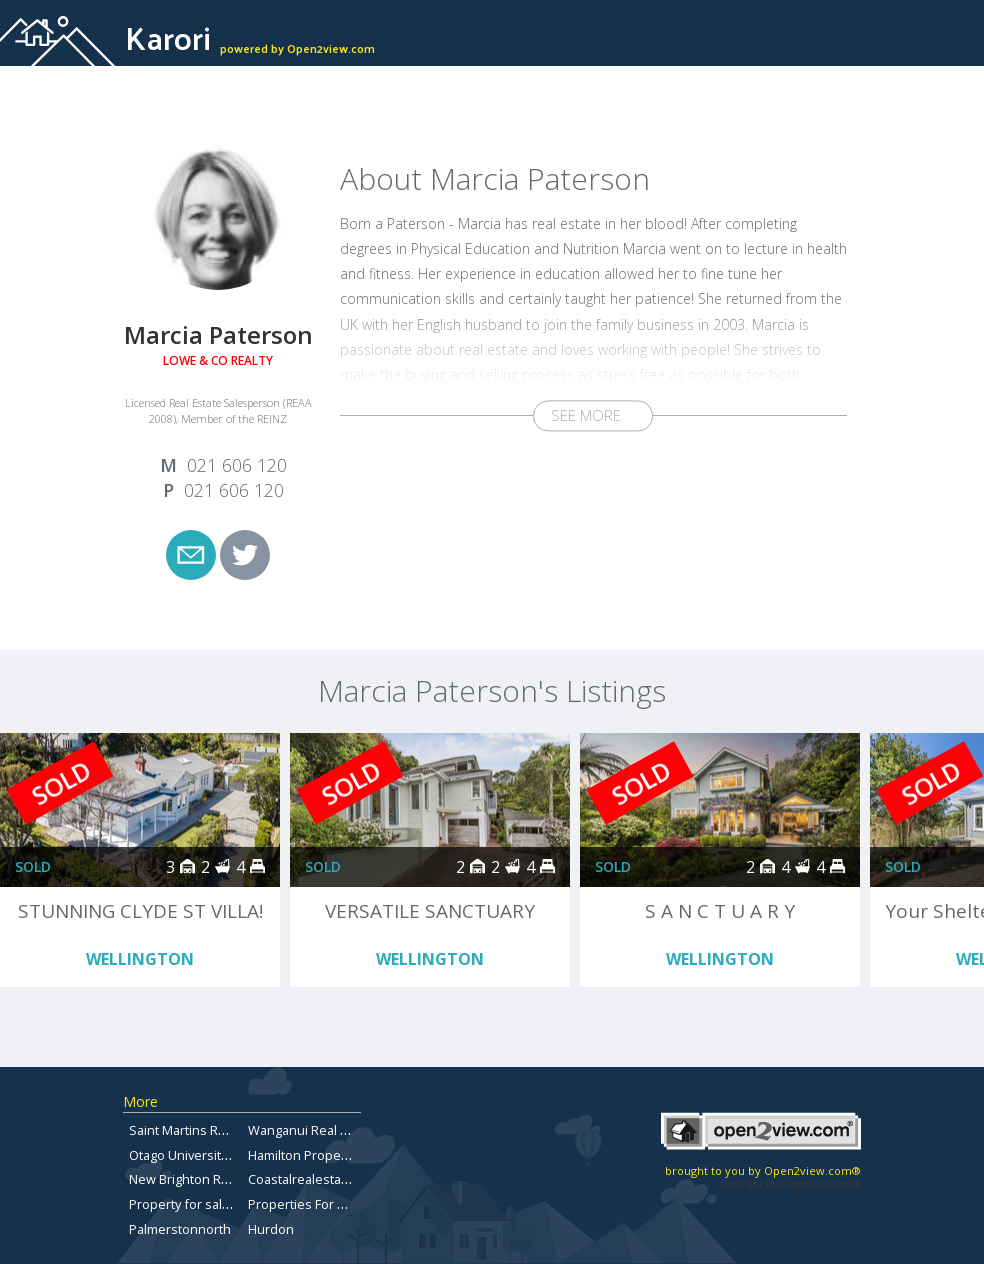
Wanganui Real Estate (312, 1130)
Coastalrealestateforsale (322, 1179)
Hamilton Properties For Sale (333, 1155)
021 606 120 (237, 465)
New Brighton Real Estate (204, 1179)
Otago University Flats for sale (217, 1155)
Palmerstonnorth (180, 1229)
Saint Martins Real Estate (202, 1130)
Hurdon (271, 1229)
